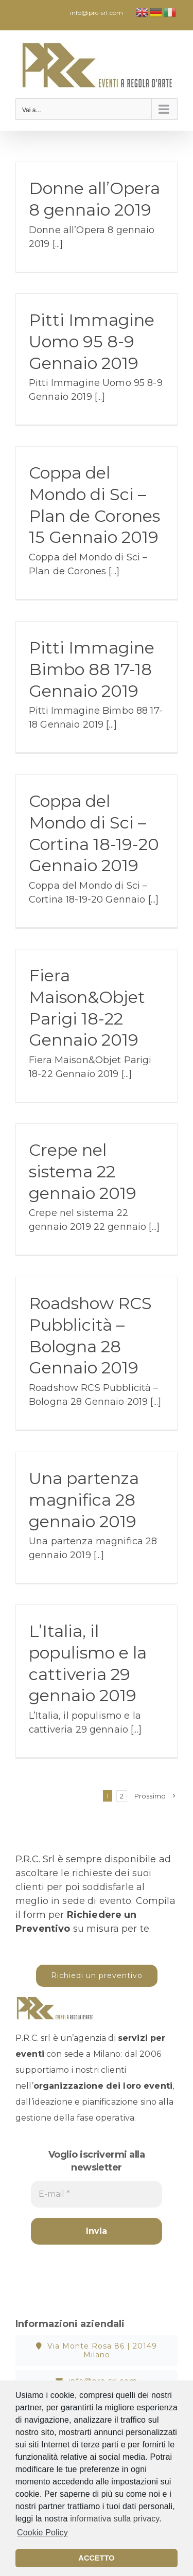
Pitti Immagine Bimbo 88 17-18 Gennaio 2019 (91, 669)
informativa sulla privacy (114, 2518)
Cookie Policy (42, 2532)
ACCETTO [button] (96, 2558)
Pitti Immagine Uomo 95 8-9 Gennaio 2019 (91, 341)
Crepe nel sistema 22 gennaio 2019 (82, 1171)
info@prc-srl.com (96, 12)
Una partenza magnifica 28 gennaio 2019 (84, 1499)
